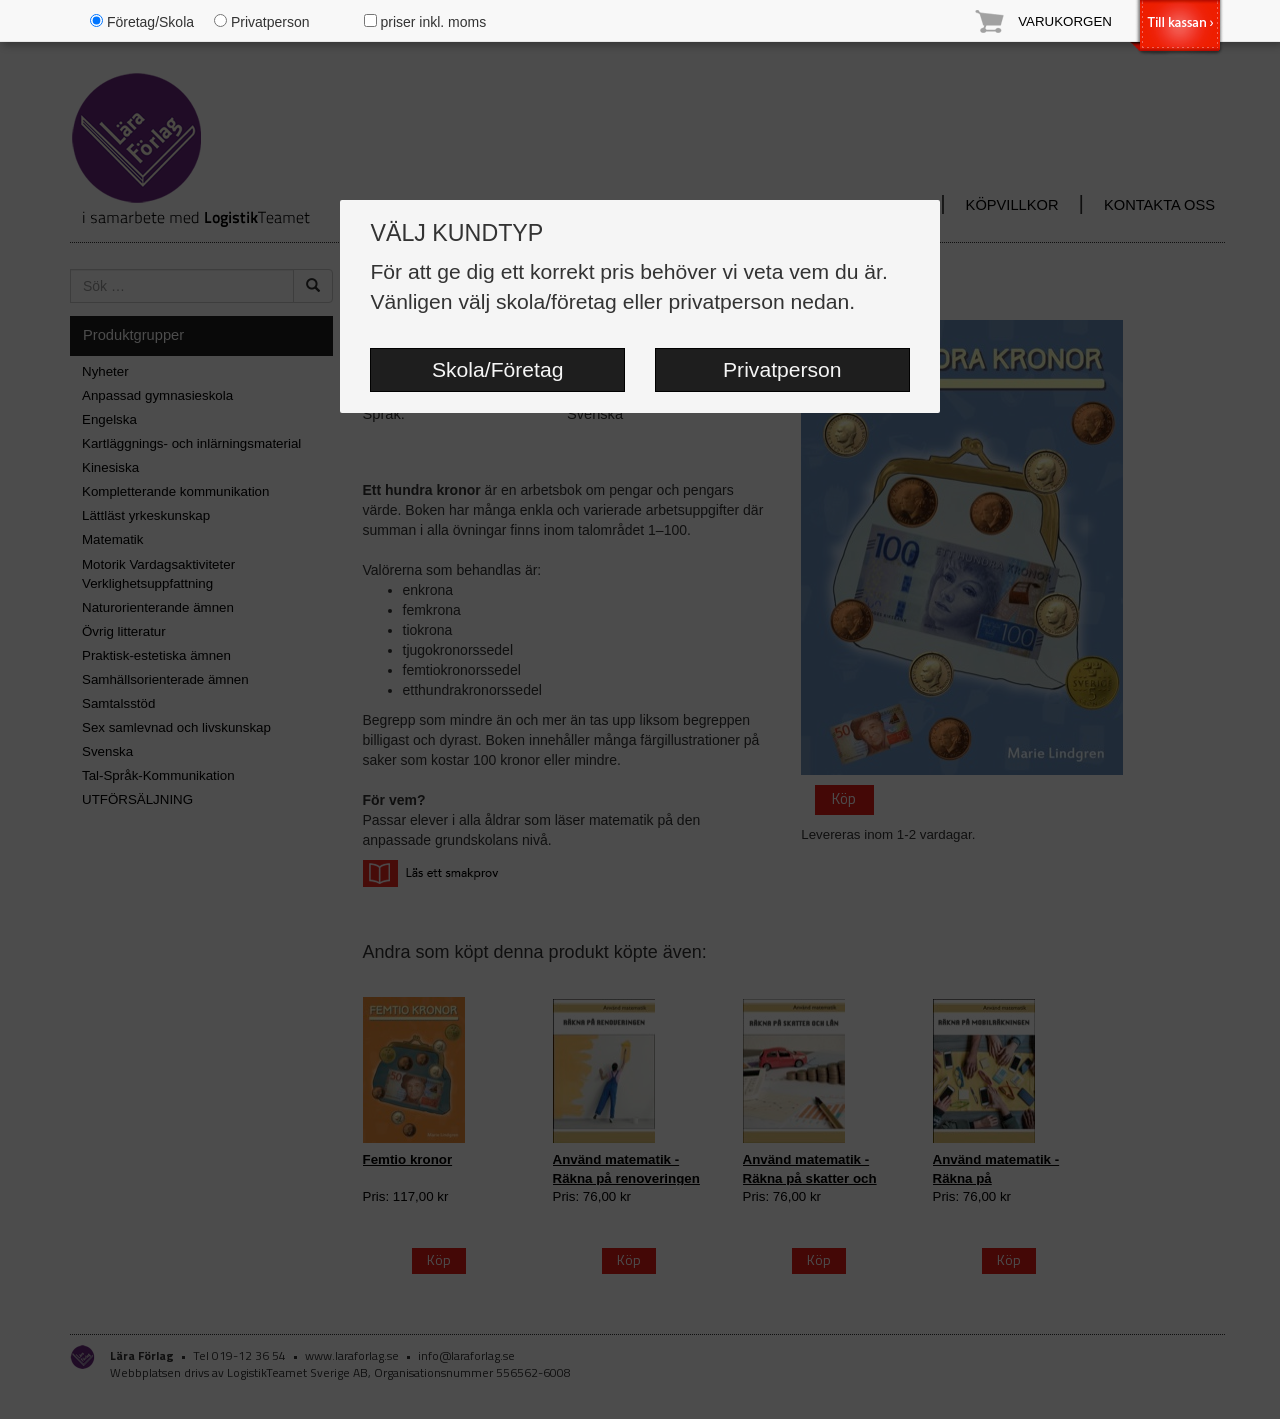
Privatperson (782, 369)
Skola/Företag (497, 369)
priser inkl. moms (425, 22)
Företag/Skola (142, 22)
